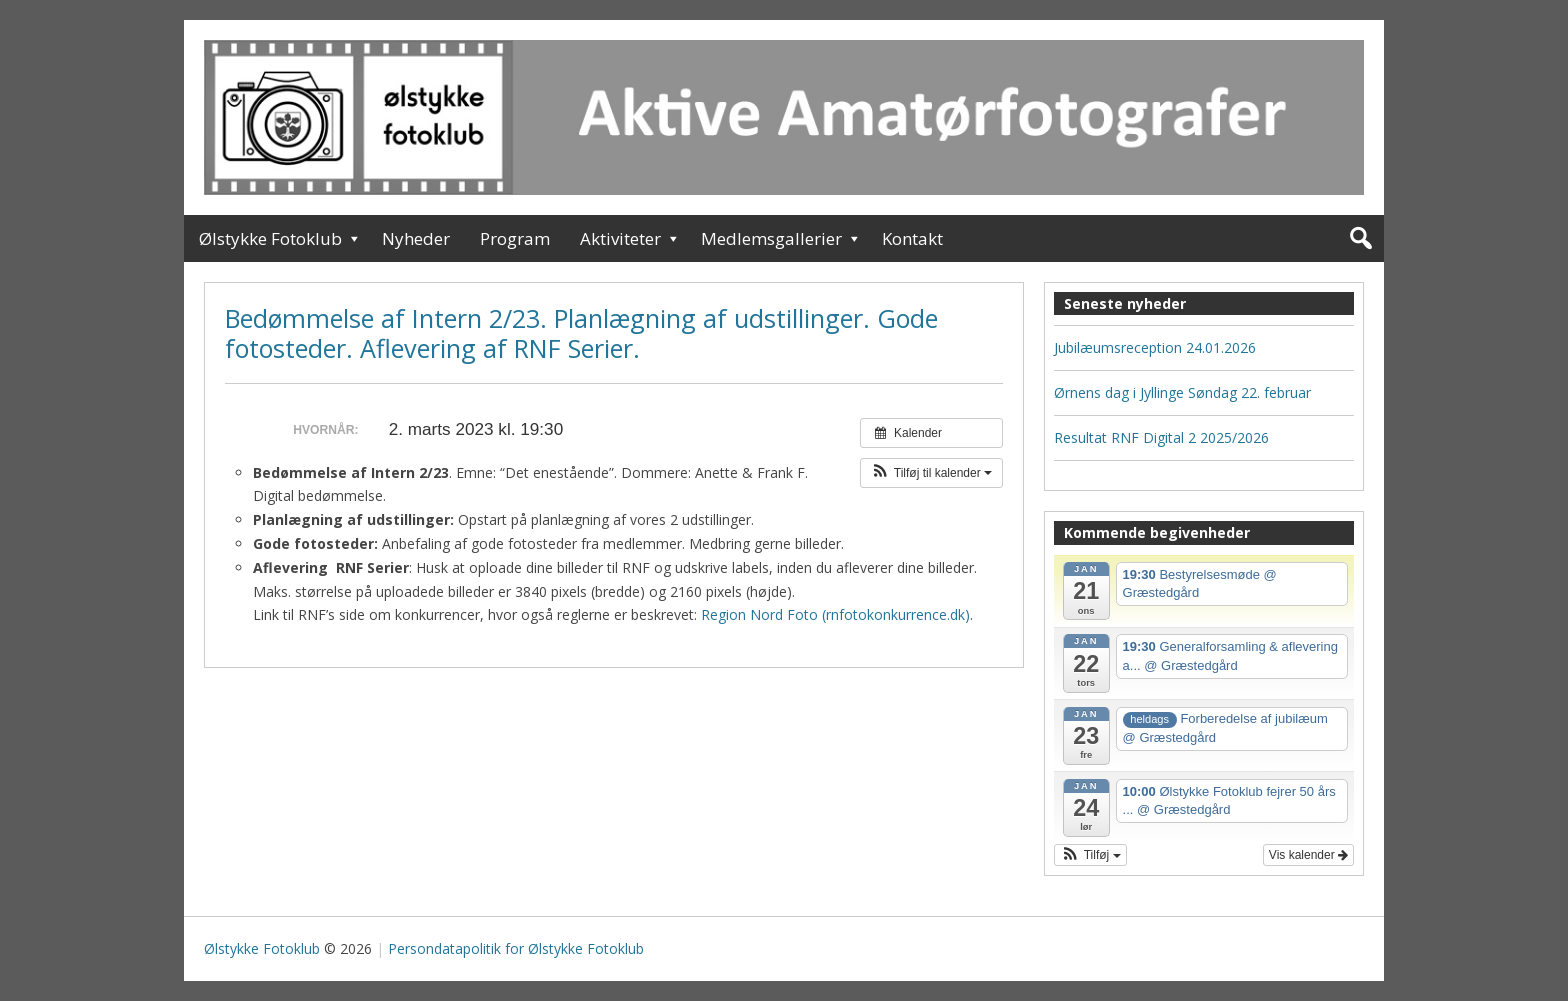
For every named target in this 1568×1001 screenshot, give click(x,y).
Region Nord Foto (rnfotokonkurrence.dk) (835, 614)
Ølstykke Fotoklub (270, 238)
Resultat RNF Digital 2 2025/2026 (1161, 437)
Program (515, 238)
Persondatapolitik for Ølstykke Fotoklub (516, 948)
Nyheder (416, 238)
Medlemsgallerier (771, 238)
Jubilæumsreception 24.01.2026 (1155, 347)
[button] (931, 473)
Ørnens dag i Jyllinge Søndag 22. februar (1182, 392)
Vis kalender (1308, 855)
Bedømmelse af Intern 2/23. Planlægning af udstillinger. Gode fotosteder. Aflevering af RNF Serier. (581, 333)
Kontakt (912, 238)
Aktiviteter (620, 238)
